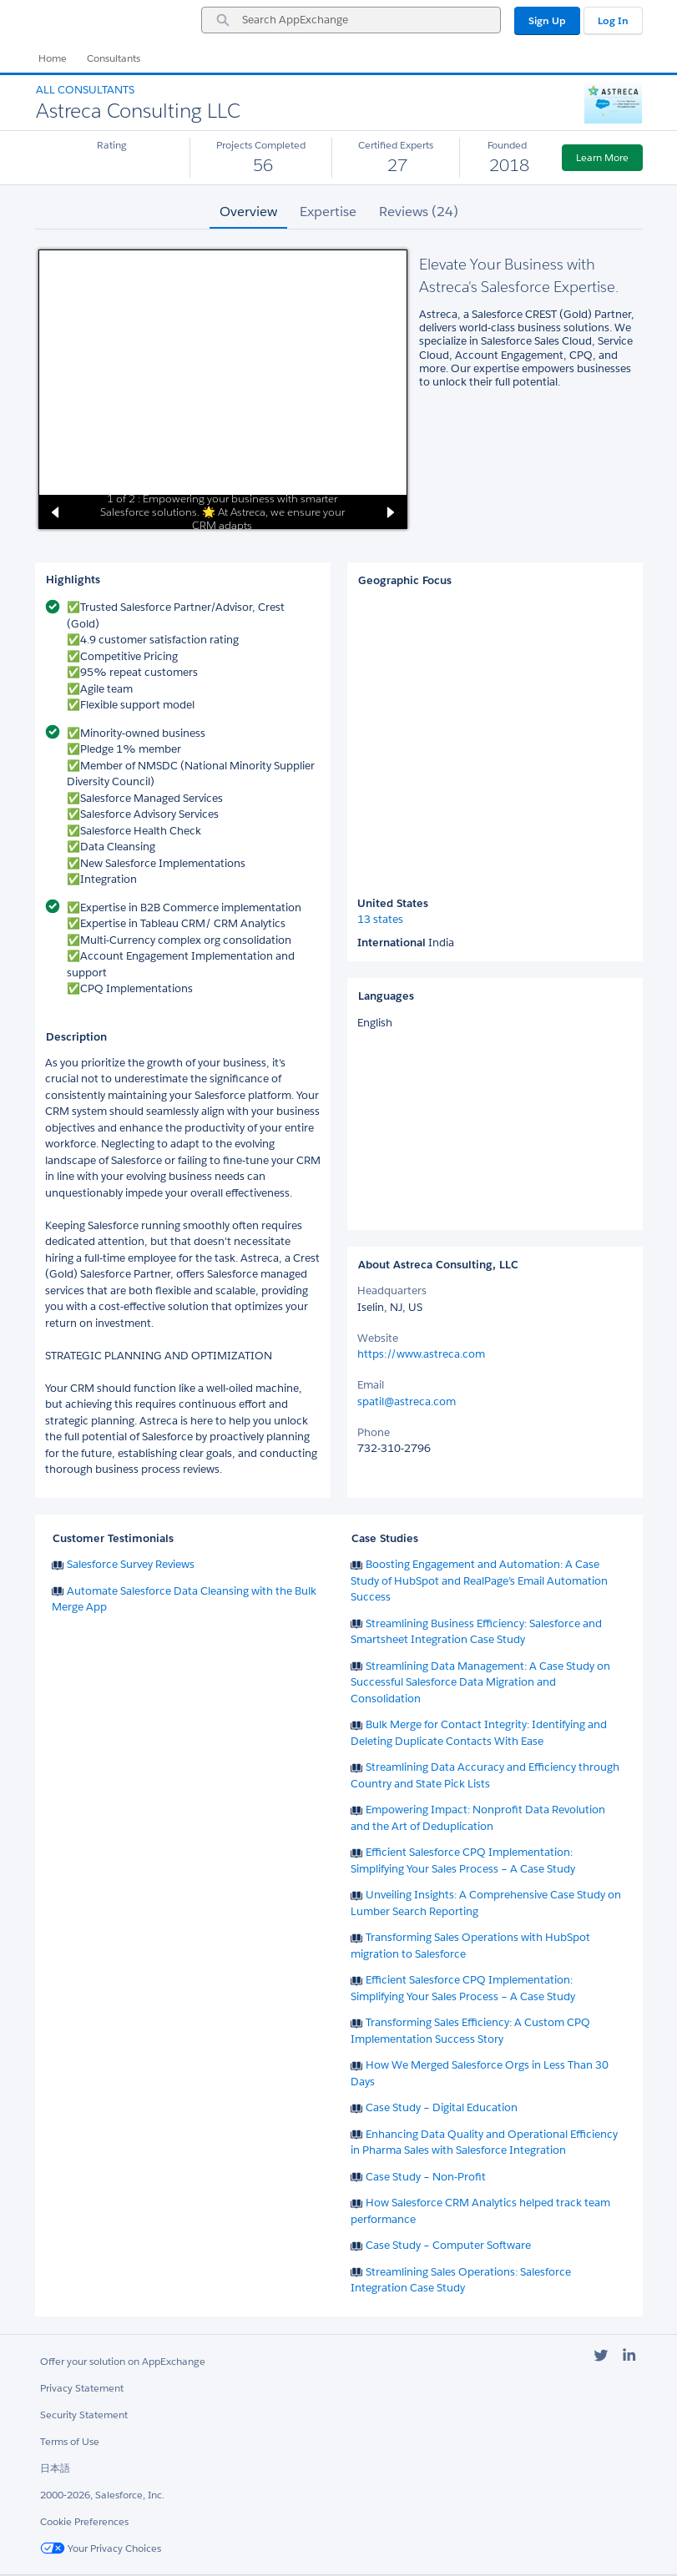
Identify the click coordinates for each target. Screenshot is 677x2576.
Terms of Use (69, 2441)
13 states (380, 919)
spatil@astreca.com (406, 1401)
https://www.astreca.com (421, 1354)
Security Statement (84, 2414)
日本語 (55, 2468)
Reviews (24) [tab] (418, 211)
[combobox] (351, 20)
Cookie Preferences (84, 2521)
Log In (613, 20)
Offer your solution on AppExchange (122, 2361)
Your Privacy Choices (100, 2548)
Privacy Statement (82, 2388)
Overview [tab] (248, 211)
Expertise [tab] (328, 211)
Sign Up (547, 20)
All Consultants (85, 90)
